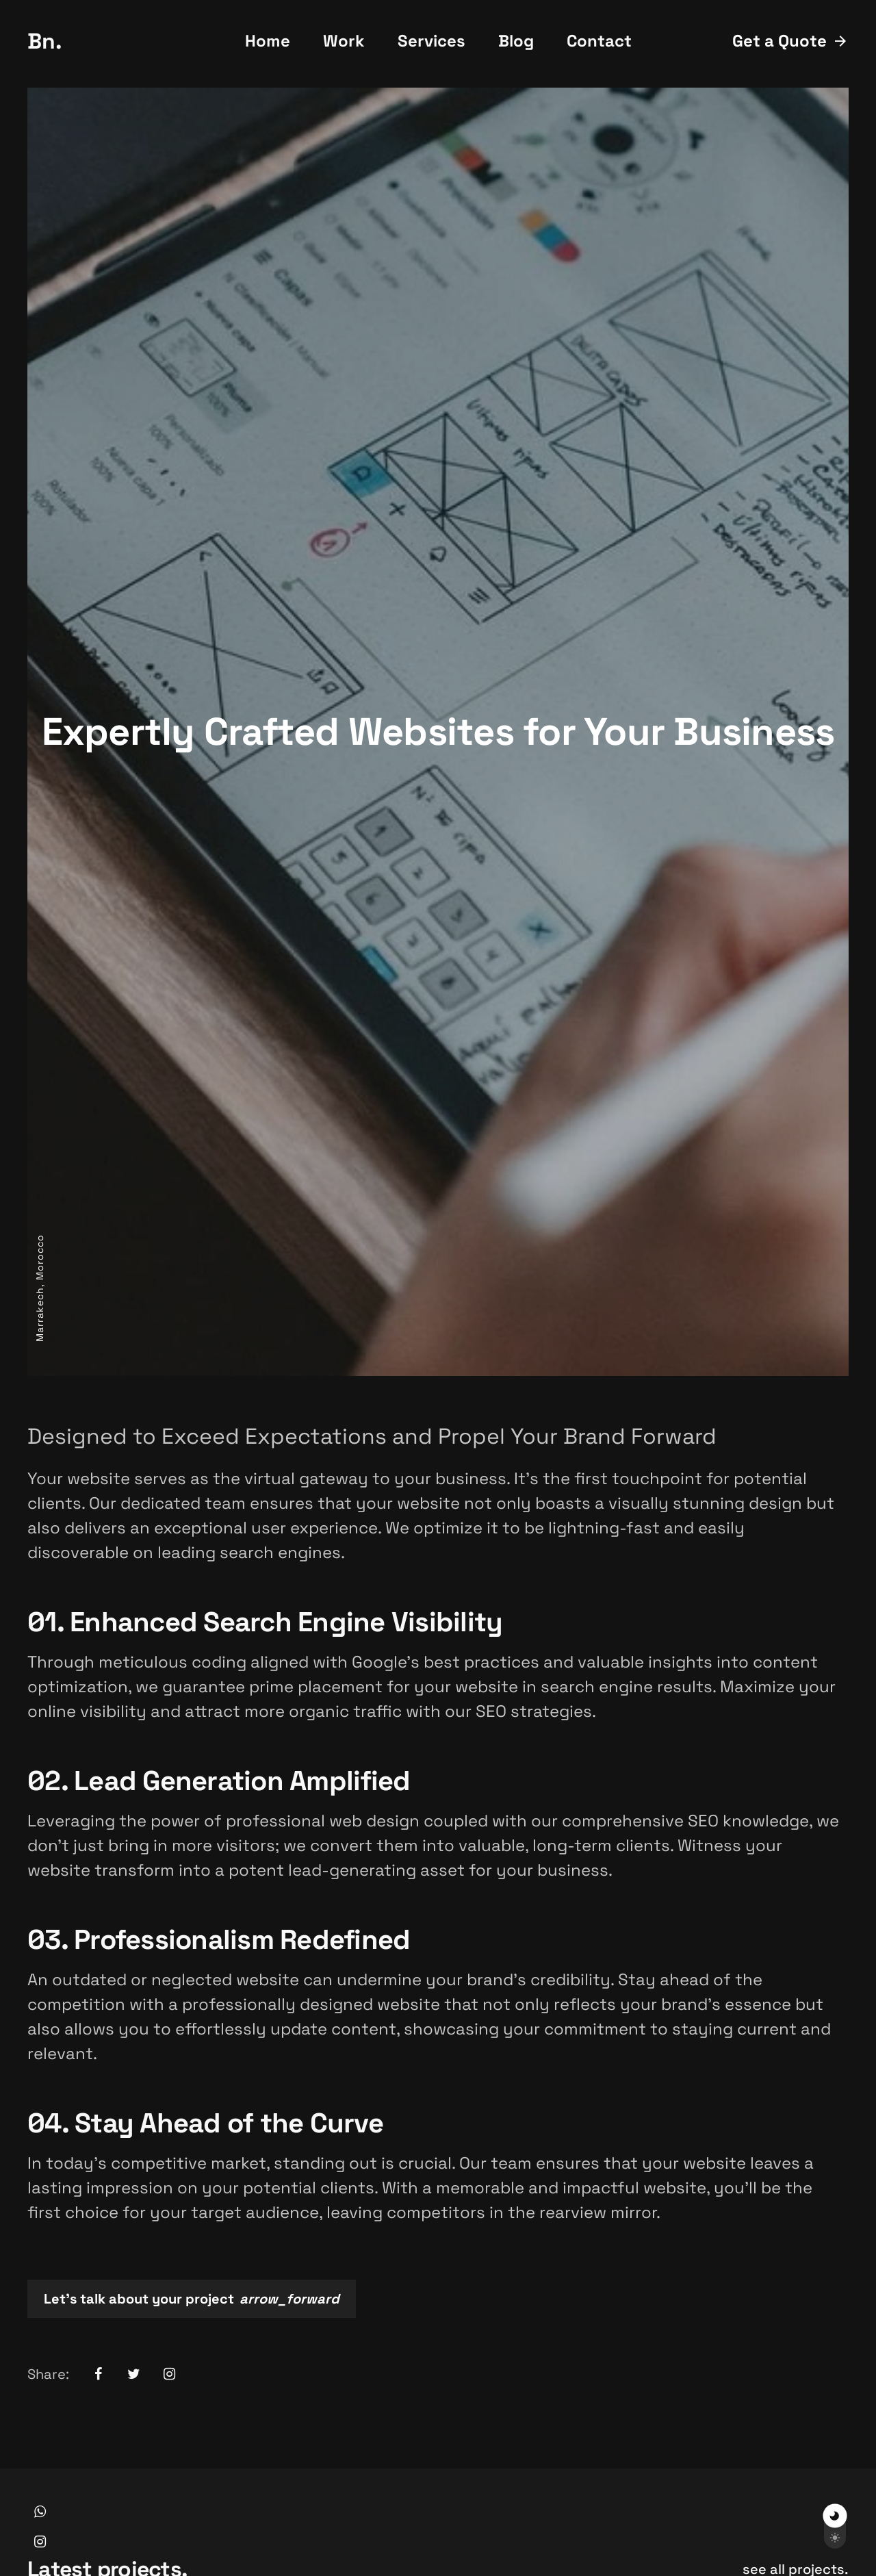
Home (267, 40)
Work (344, 40)
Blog (516, 40)
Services (431, 40)
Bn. (44, 41)
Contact (599, 40)
